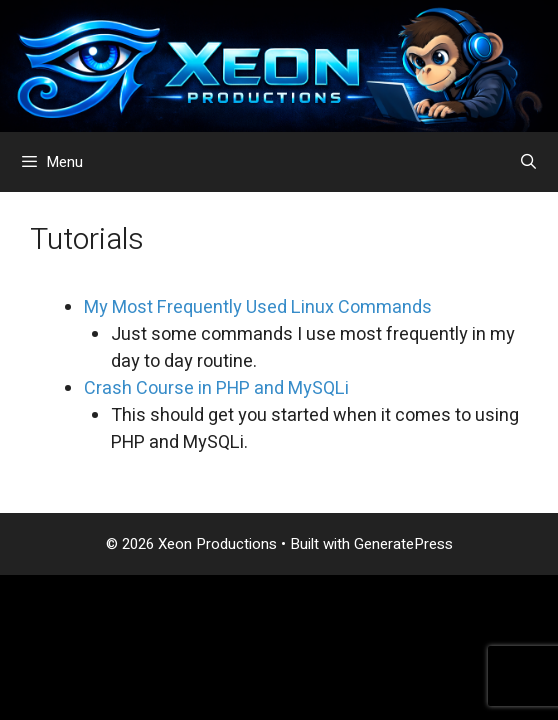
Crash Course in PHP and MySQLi (216, 388)
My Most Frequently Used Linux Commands (258, 307)
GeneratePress (403, 544)
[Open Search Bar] (528, 162)
